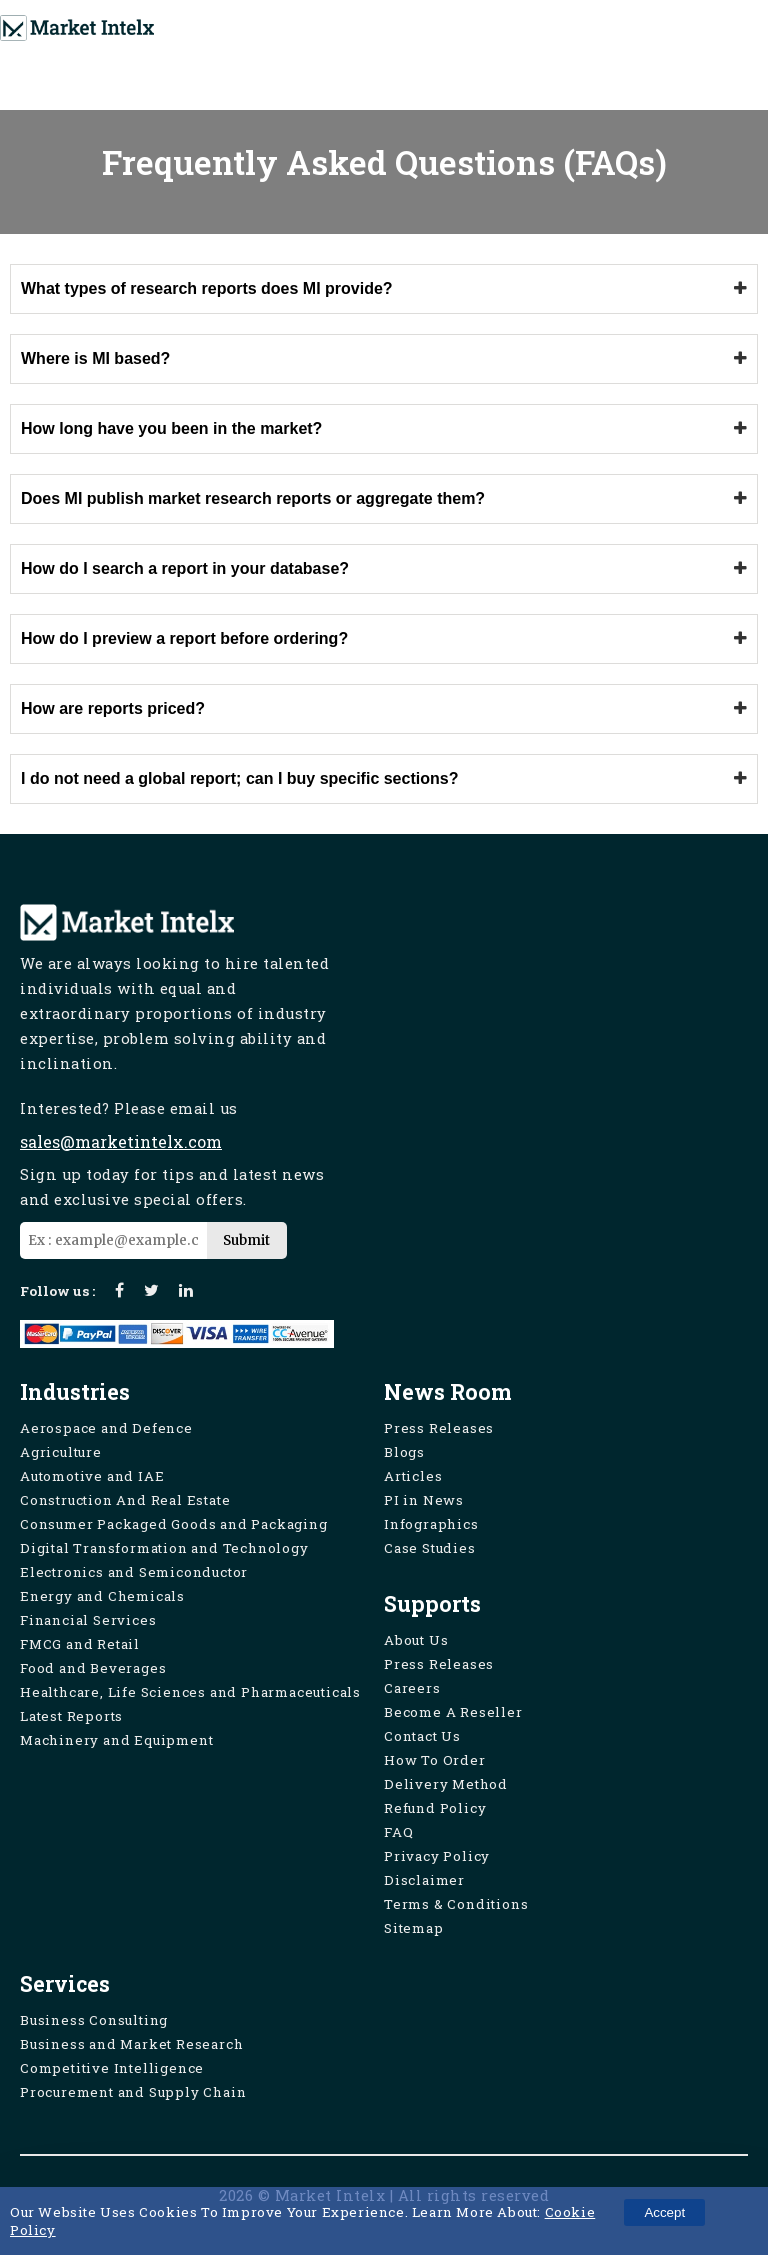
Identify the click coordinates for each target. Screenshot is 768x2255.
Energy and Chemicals (102, 1596)
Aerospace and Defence (106, 1428)
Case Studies (430, 1548)
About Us (416, 1640)
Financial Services (88, 1620)
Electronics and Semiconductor (134, 1572)
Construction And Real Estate (125, 1500)
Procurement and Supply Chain (133, 2092)
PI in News (424, 1500)
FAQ (398, 1832)
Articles (413, 1476)
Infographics (431, 1524)
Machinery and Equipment (116, 1740)
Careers (412, 1688)
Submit (246, 1240)
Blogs (404, 1452)
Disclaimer (424, 1880)
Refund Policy (435, 1808)
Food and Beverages (93, 1668)
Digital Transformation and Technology (164, 1548)
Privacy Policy (437, 1856)
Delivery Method (446, 1784)
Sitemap (414, 1928)
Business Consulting (94, 2020)
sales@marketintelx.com (121, 1141)
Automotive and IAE (92, 1476)
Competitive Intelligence (112, 2068)
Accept (664, 2212)
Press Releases (439, 1428)
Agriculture (61, 1452)
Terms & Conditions (456, 1904)
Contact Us (422, 1736)
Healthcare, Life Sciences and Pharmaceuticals (190, 1692)
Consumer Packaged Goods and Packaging (174, 1524)
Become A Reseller (453, 1712)
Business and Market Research (131, 2044)
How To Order (435, 1760)
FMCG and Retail (80, 1644)
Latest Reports (71, 1716)
